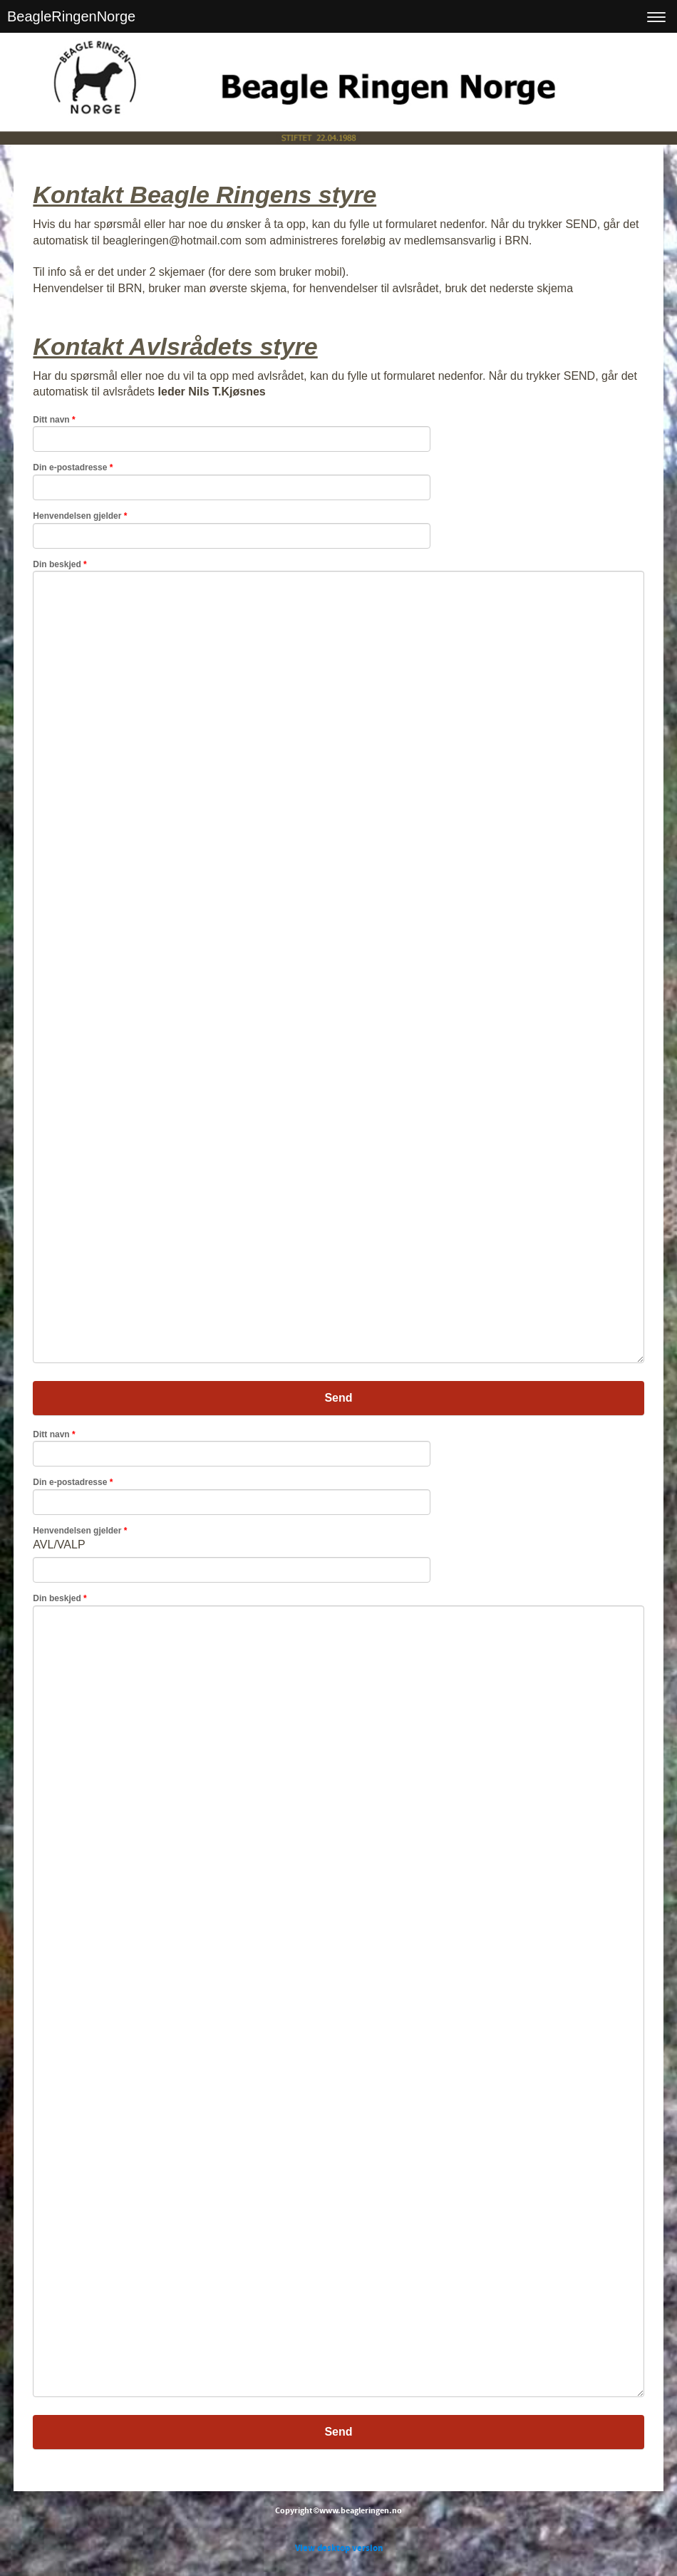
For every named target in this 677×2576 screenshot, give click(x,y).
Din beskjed (59, 564)
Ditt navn (54, 420)
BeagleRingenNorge (71, 16)
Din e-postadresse (73, 467)
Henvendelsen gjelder (80, 516)
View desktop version (339, 2548)
